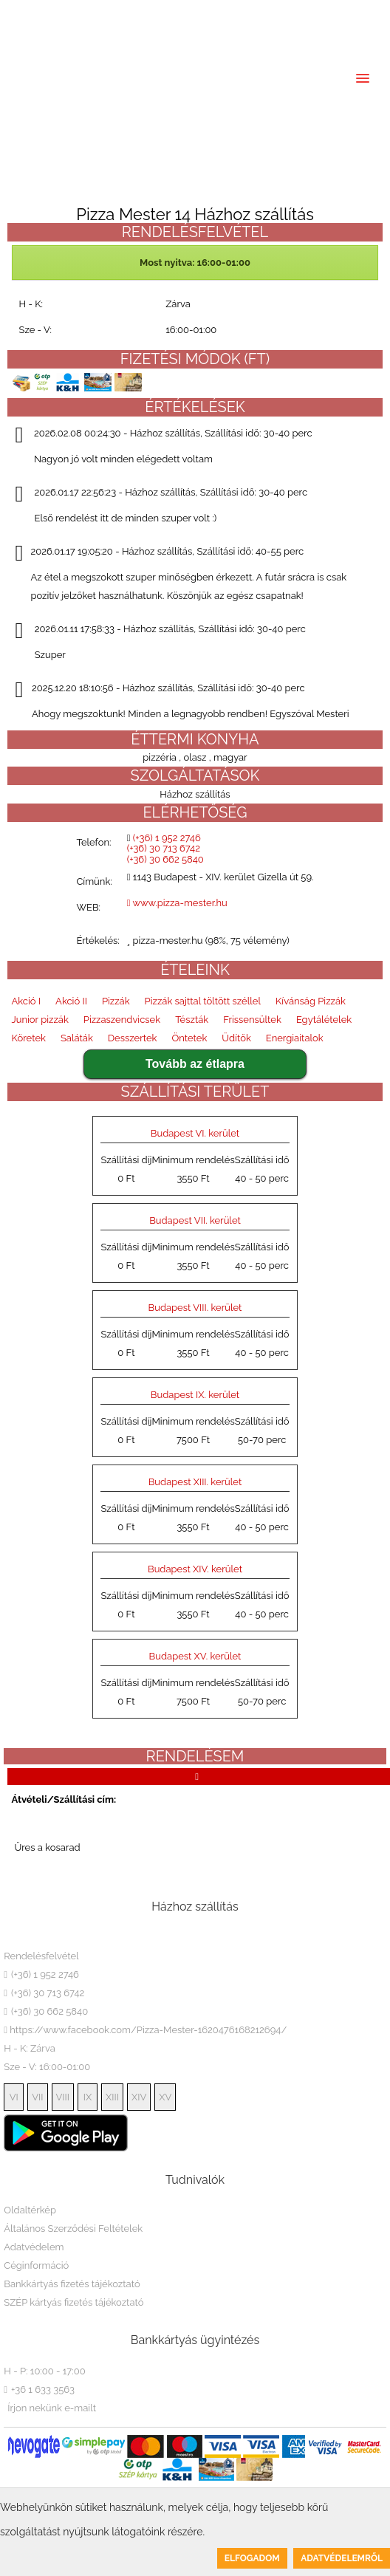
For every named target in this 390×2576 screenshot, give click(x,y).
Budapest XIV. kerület (195, 1569)
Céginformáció (36, 2265)
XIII (112, 2097)
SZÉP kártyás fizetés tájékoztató (73, 2302)
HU (21, 12)
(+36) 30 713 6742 (217, 12)
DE (77, 12)
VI (14, 2097)
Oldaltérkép (30, 2210)
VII (37, 2097)
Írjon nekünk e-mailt (51, 2408)
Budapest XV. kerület (195, 1656)
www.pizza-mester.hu (177, 902)
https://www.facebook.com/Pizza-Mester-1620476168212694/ (145, 2029)
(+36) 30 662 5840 (307, 12)
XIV (138, 2097)
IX (87, 2097)
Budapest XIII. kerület (195, 1481)
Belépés (39, 35)
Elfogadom (252, 2558)
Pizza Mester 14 (61, 1937)
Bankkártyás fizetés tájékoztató (72, 2283)
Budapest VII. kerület (195, 1220)
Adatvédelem (34, 2247)
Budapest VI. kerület (195, 1133)
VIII (63, 2097)
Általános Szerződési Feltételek (73, 2228)
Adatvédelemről (342, 2558)
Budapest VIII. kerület (195, 1307)
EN (52, 12)
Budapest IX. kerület (195, 1394)
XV (165, 2097)
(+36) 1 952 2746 (131, 12)
